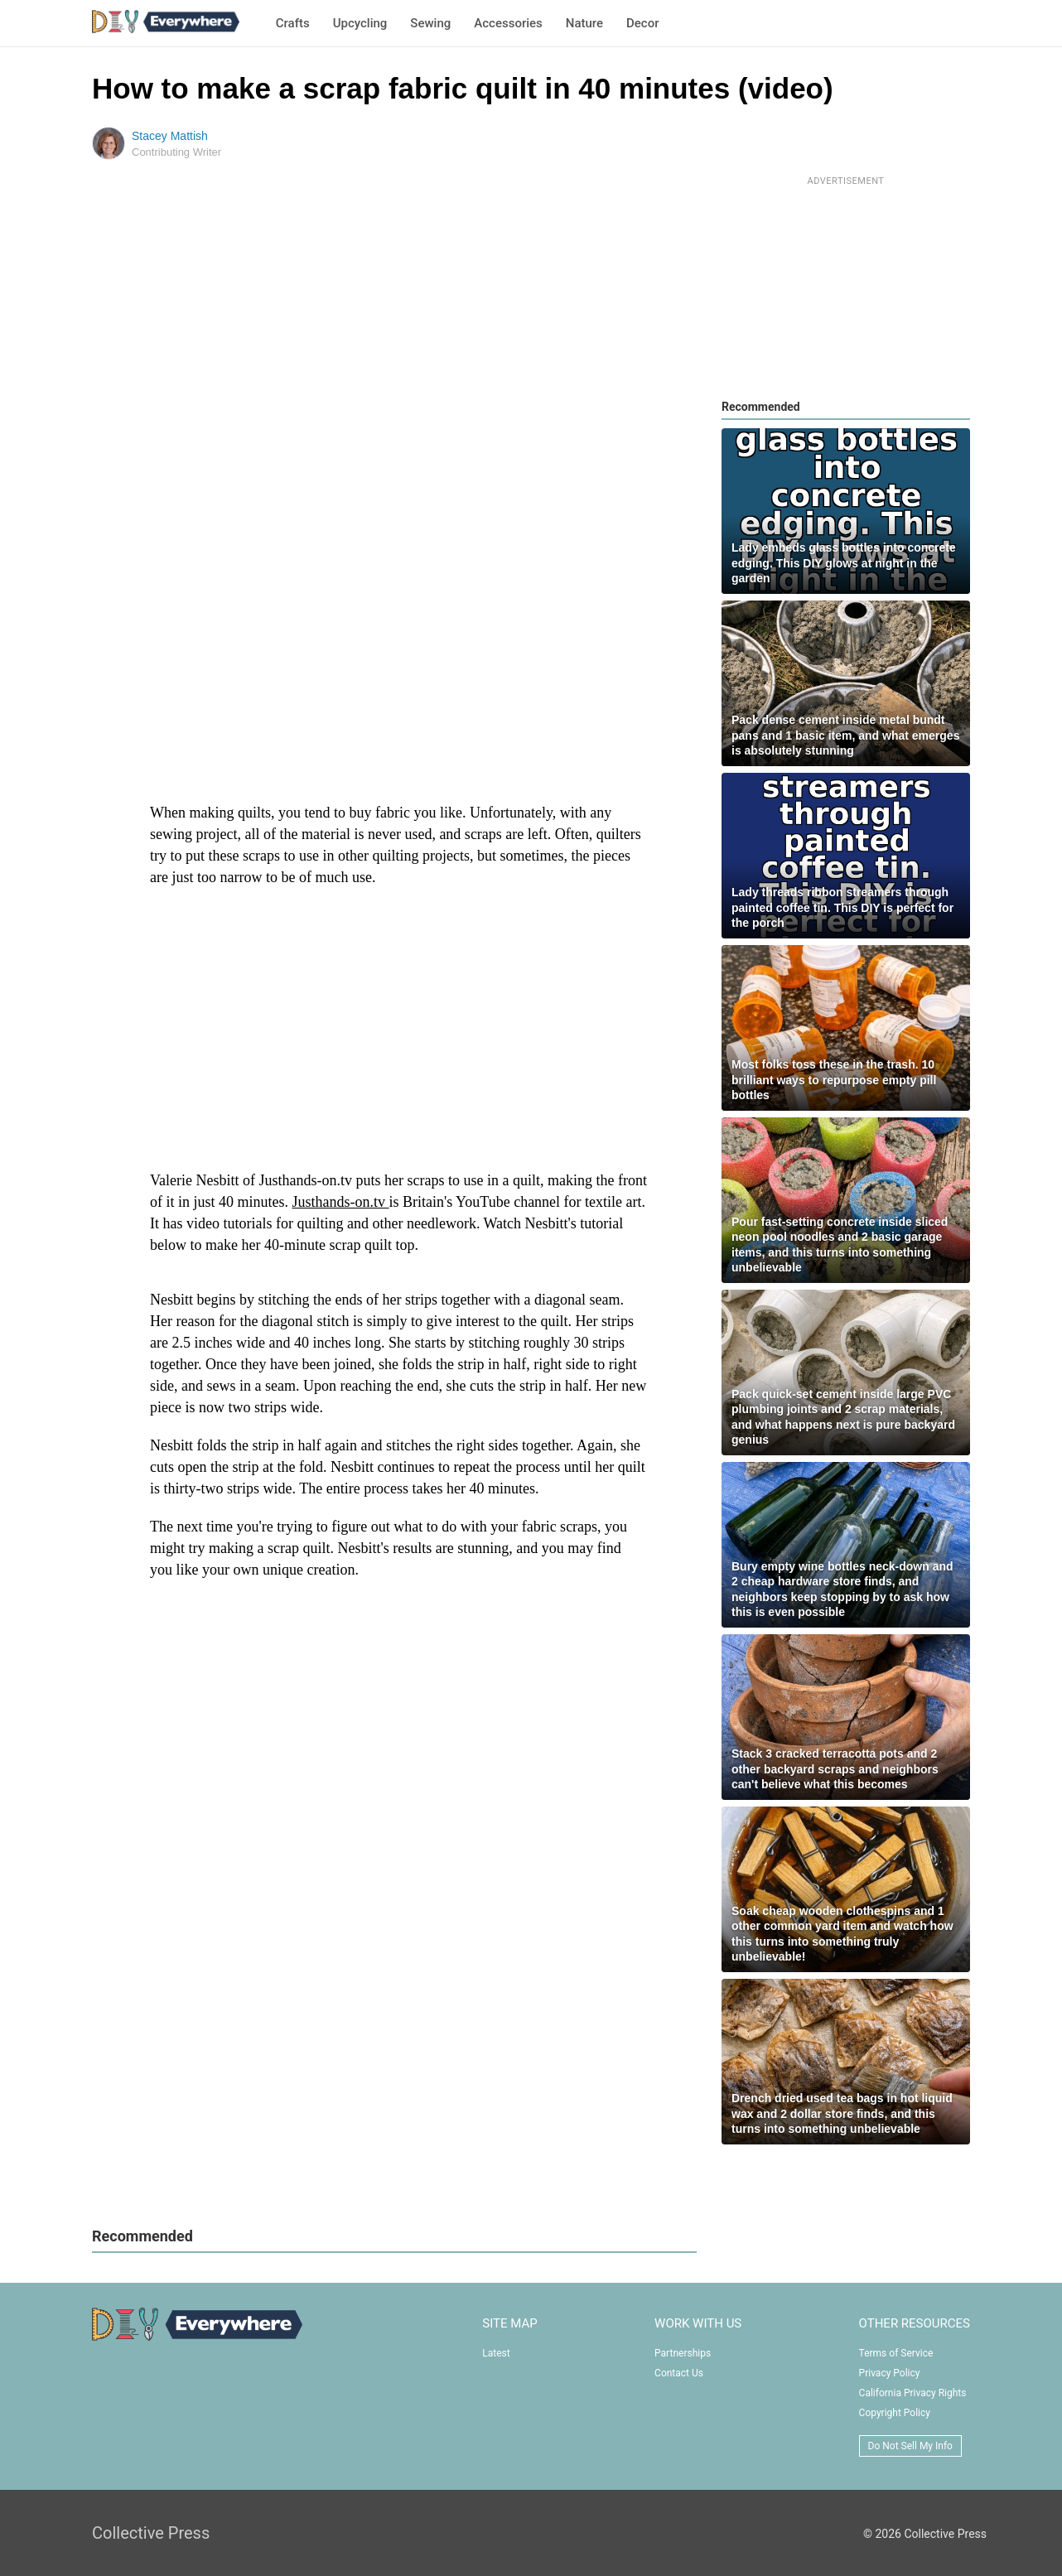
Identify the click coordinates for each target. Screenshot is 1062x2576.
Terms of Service (896, 2353)
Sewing (430, 23)
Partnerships (682, 2353)
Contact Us (678, 2373)
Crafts (293, 23)
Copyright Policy (894, 2413)
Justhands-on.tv (340, 1202)
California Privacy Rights (913, 2393)
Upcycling (360, 23)
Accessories (508, 23)
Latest (495, 2353)
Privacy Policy (889, 2373)
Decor (642, 23)
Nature (584, 23)
